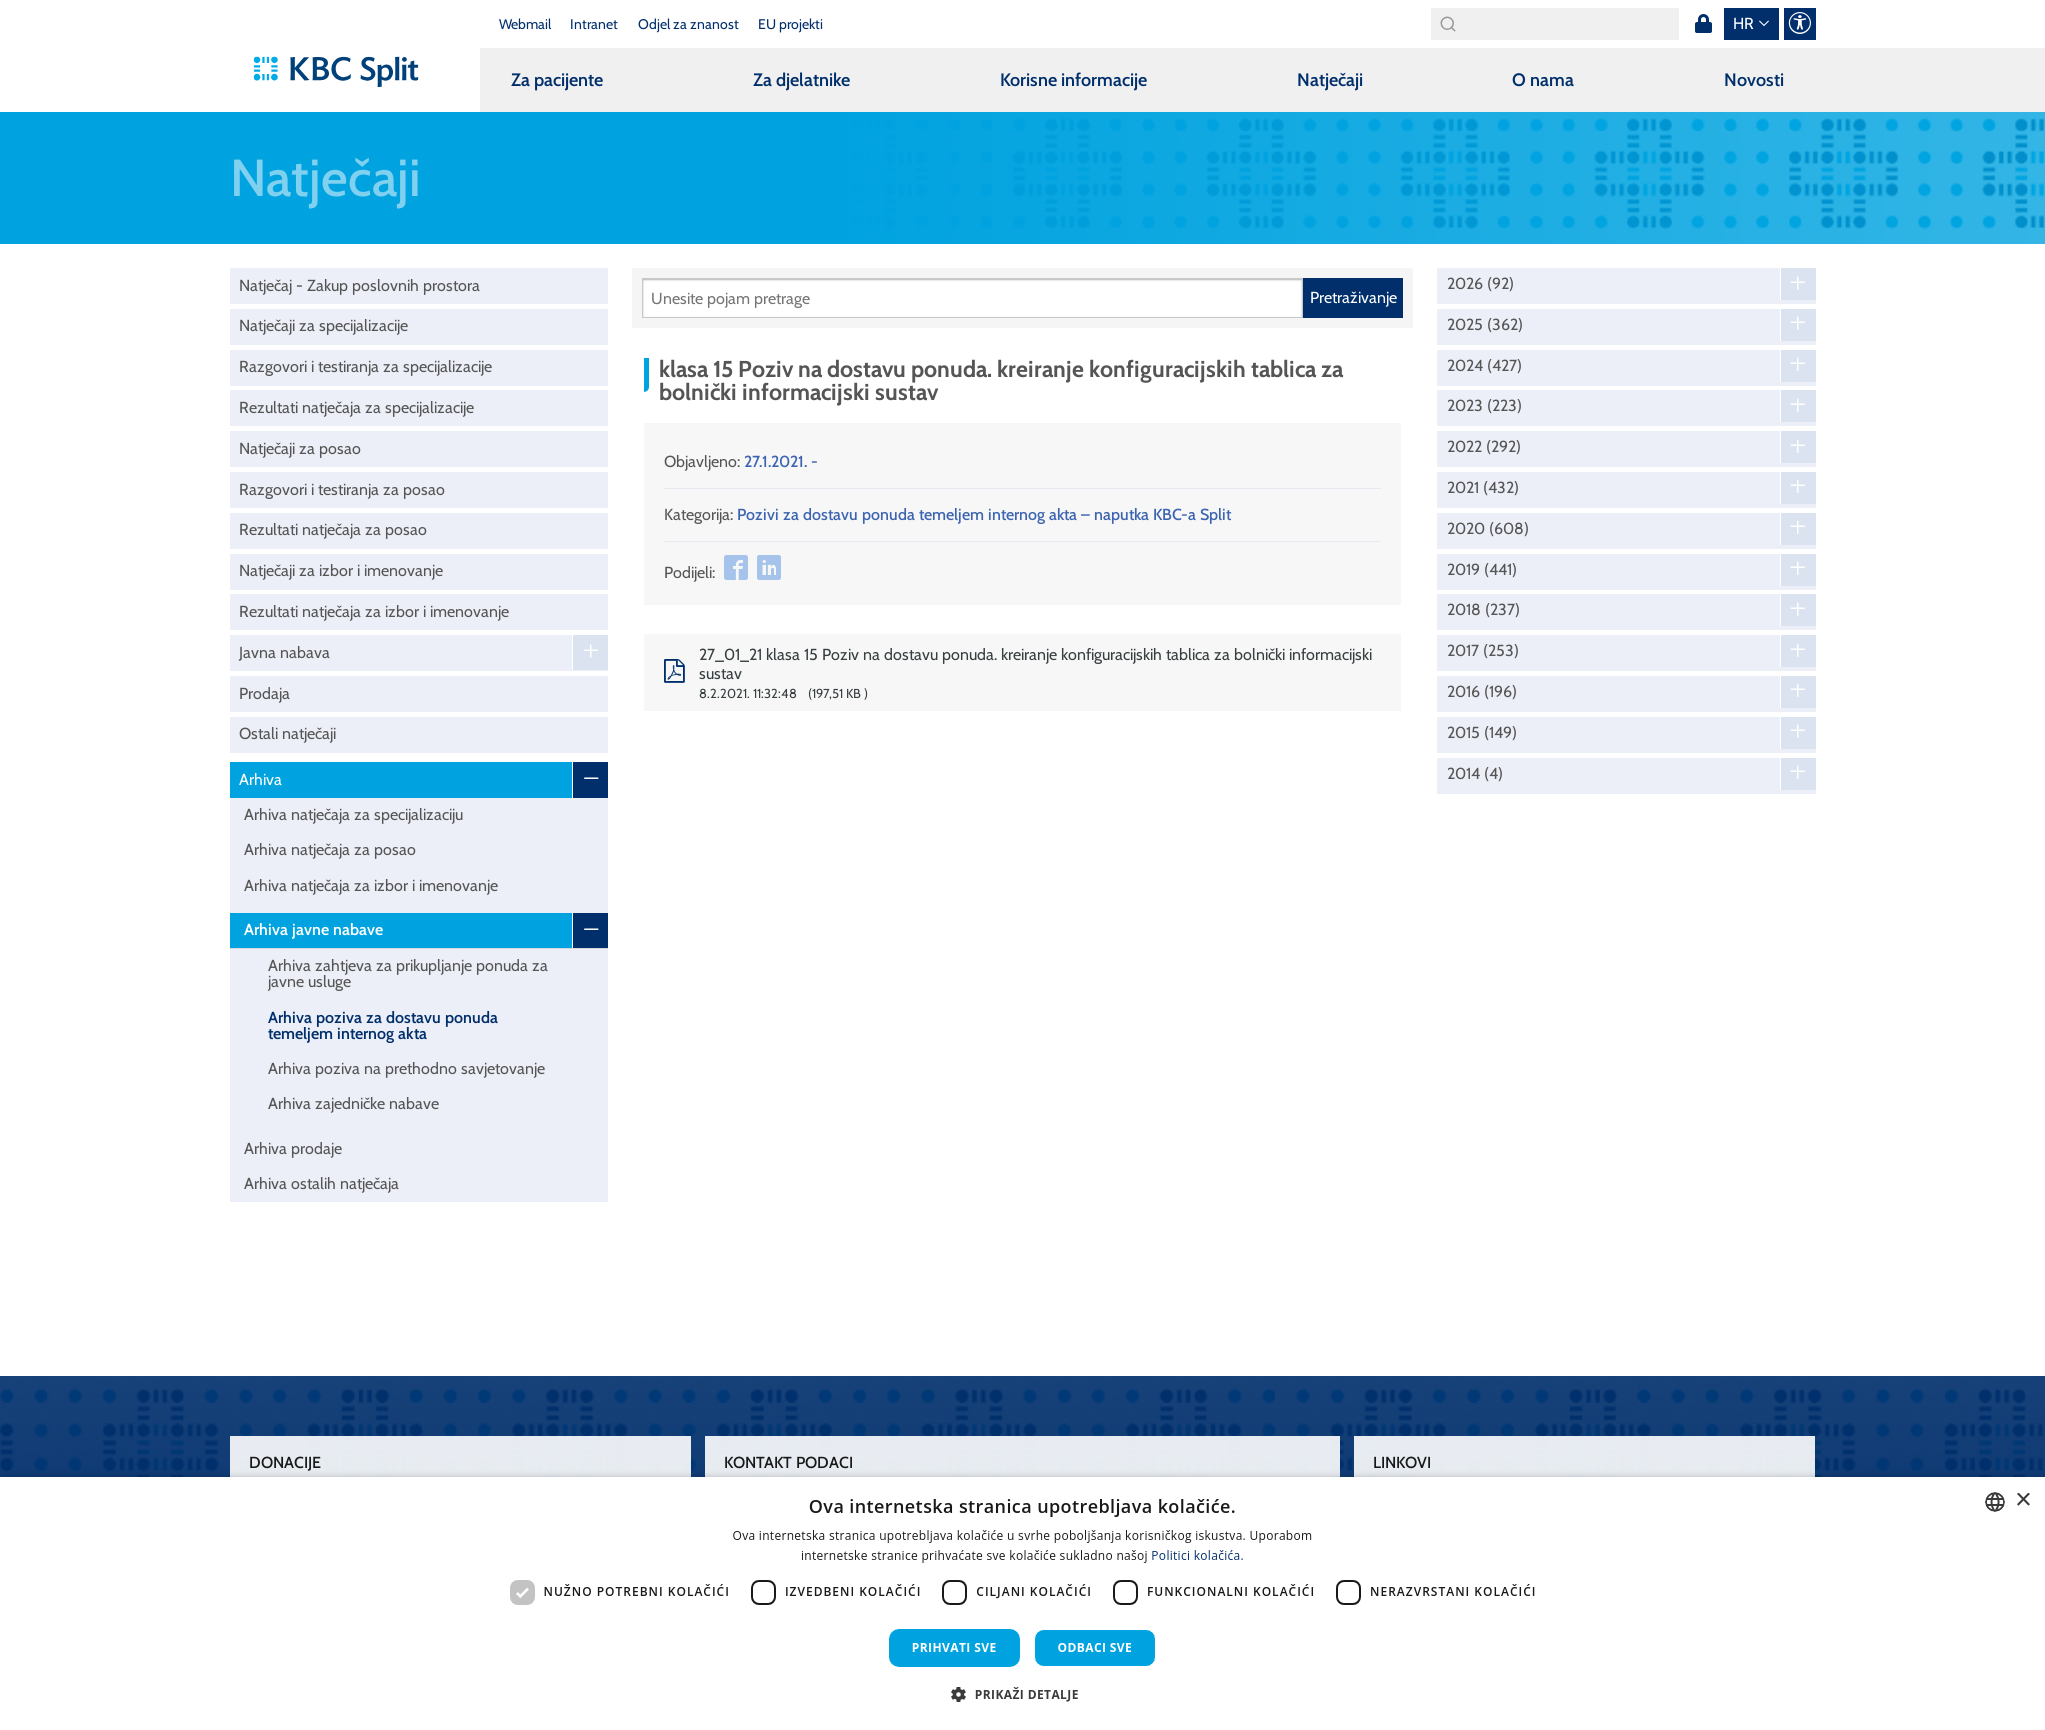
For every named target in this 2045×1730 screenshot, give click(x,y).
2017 (1483, 651)
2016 (1482, 692)
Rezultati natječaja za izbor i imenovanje (374, 611)
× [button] (2022, 1500)
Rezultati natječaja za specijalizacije (356, 407)
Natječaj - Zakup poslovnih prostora (359, 285)
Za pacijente (557, 80)
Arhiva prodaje (293, 1148)
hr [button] (1743, 23)
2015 (1482, 733)
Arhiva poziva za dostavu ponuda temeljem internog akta (383, 1025)
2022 (1484, 447)
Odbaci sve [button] (1095, 1647)
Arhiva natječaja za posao (330, 849)
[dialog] (1022, 1603)
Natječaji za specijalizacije (323, 325)
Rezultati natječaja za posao (333, 529)
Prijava (1704, 24)
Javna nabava (284, 652)
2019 (1482, 570)
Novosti (1754, 80)
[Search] (1555, 24)
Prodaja (264, 693)
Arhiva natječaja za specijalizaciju (353, 814)
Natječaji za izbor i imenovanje (341, 570)
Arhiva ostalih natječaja (321, 1183)
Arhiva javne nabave (313, 929)
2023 (1484, 406)
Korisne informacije (1073, 80)
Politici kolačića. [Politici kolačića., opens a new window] (1197, 1555)
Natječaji (1330, 80)
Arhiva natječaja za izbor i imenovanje (371, 885)
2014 (1475, 774)
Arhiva (260, 779)
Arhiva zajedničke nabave (353, 1103)
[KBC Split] (345, 72)
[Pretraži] (972, 298)
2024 (1484, 366)
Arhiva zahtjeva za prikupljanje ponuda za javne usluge (408, 973)
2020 (1488, 529)
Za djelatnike (801, 80)
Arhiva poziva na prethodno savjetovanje (406, 1068)
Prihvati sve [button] (954, 1647)
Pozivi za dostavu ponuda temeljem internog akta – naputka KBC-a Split (984, 514)
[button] (1022, 1694)
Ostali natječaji (287, 733)
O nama (1543, 80)
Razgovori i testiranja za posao (342, 489)
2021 (1483, 488)
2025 (1485, 325)
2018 (1483, 610)
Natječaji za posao (300, 448)
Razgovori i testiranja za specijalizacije (365, 366)
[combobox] (1995, 1502)
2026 (1480, 284)
